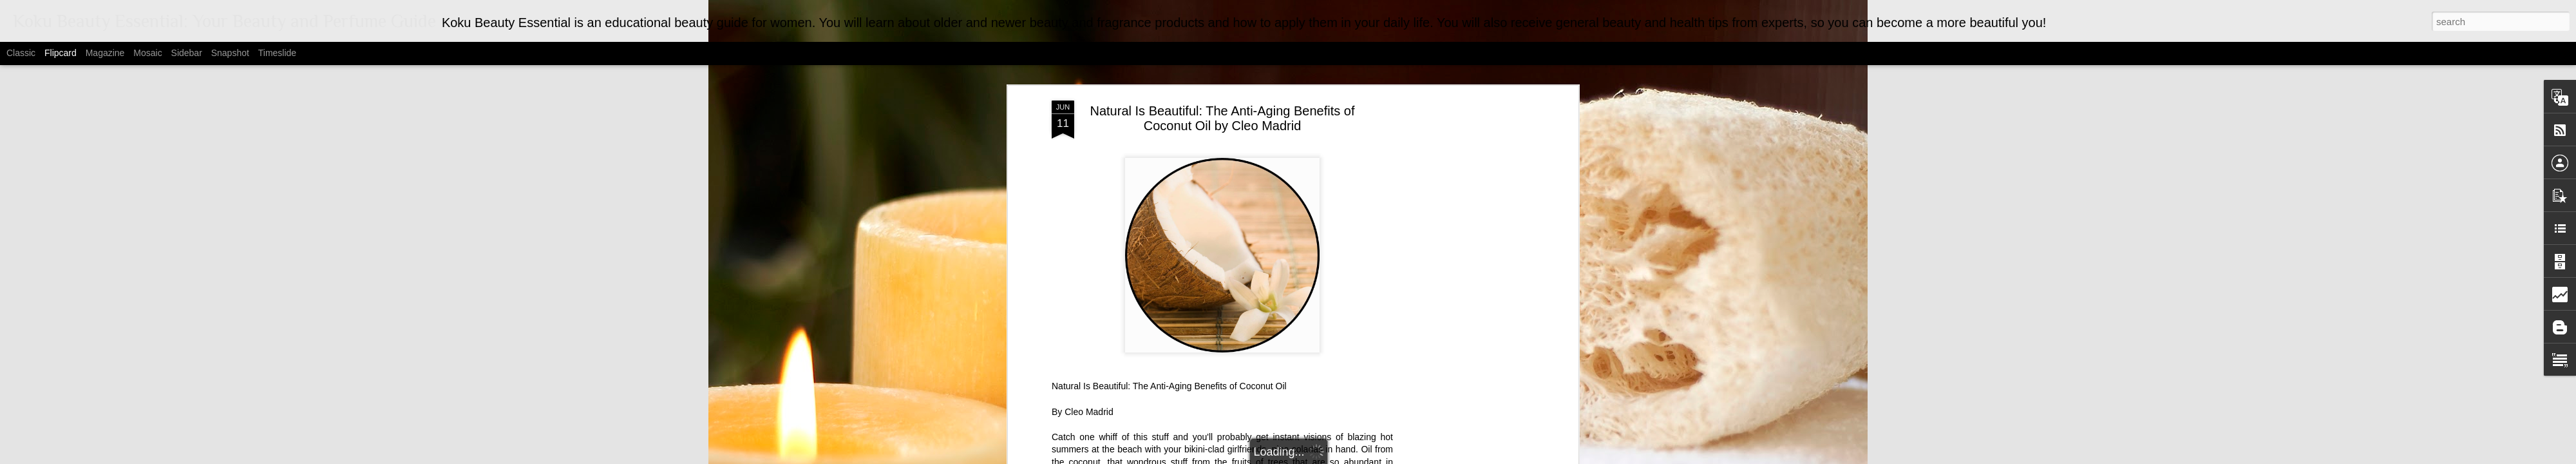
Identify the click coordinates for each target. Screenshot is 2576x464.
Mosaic (147, 53)
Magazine (105, 53)
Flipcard (60, 53)
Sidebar (186, 53)
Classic (20, 53)
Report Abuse (1412, 457)
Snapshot (230, 53)
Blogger (1375, 457)
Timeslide (277, 53)
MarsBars (1304, 457)
